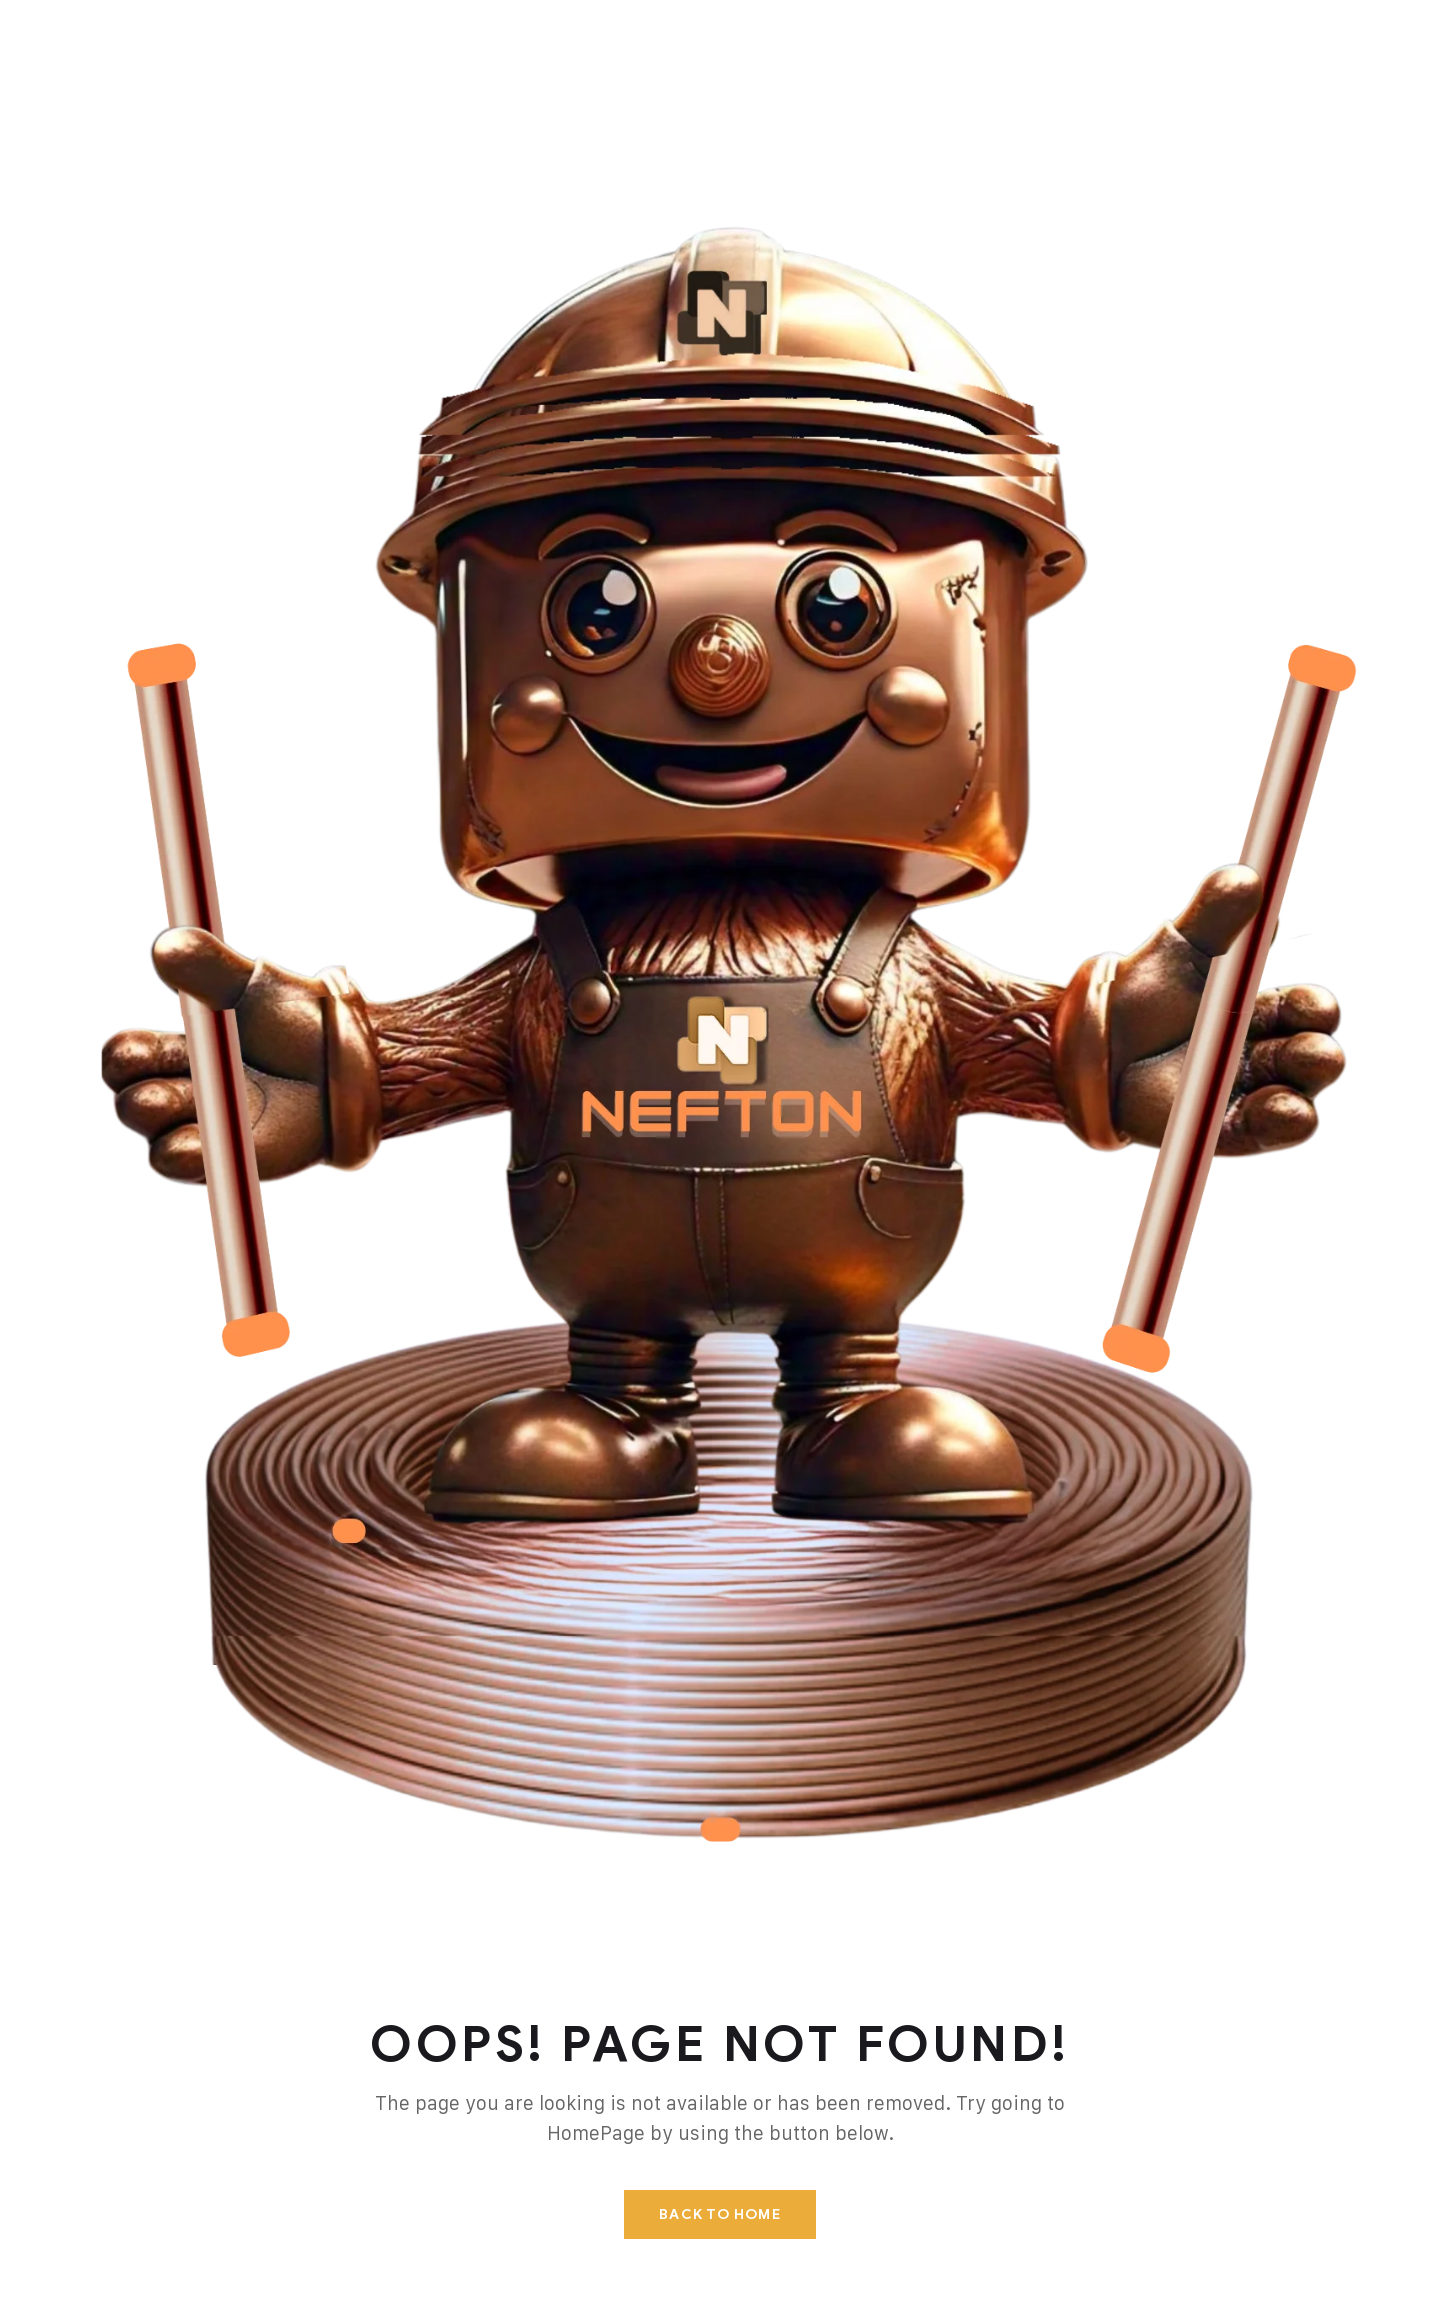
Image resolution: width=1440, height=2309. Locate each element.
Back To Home (719, 2214)
